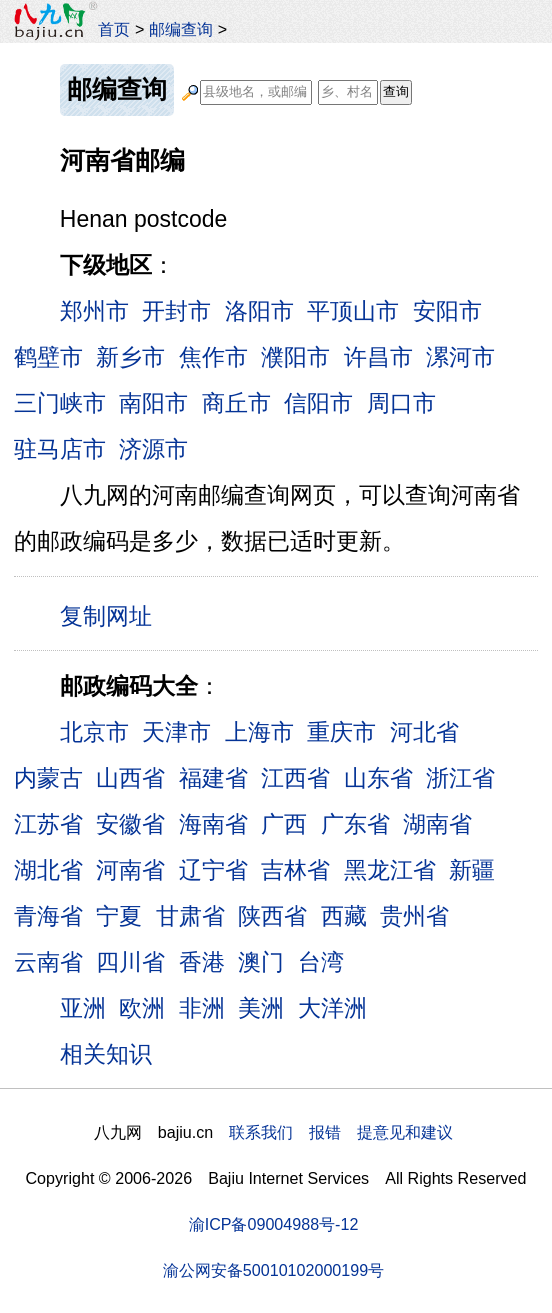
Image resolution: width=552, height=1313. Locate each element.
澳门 (261, 962)
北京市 (94, 732)
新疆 (472, 870)
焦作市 (213, 357)
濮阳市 (295, 357)
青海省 (48, 916)
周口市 (401, 403)
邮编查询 (181, 29)
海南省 (213, 824)
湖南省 (437, 824)
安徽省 (130, 824)
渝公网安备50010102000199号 (273, 1270)
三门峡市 (60, 403)
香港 (202, 962)
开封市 (176, 311)
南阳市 (153, 403)
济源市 (153, 449)
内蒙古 (48, 778)
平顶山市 (353, 311)
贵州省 (414, 916)
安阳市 (447, 311)
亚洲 (83, 1008)
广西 (284, 824)
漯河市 (460, 357)
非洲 (202, 1008)
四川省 (130, 962)
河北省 (424, 732)
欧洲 (142, 1008)
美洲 (261, 1008)
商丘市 (236, 403)
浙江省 (460, 778)
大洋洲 (332, 1008)
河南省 (130, 870)
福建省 (213, 778)
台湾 (321, 962)
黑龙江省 (390, 870)
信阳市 (318, 403)
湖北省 (48, 870)
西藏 (344, 916)
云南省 (48, 962)
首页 (114, 29)
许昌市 (378, 357)
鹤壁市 (48, 357)
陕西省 (272, 916)
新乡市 (130, 357)
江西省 (295, 778)
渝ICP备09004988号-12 (274, 1224)
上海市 (259, 732)
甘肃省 (190, 916)
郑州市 (94, 311)
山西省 (130, 778)
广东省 (355, 824)
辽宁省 (213, 870)
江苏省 (48, 824)
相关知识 (106, 1054)
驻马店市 (60, 449)
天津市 (176, 732)
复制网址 (113, 615)
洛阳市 (259, 311)
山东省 (378, 778)
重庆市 (341, 732)
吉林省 (295, 870)
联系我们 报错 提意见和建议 (341, 1132)
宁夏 (119, 916)
